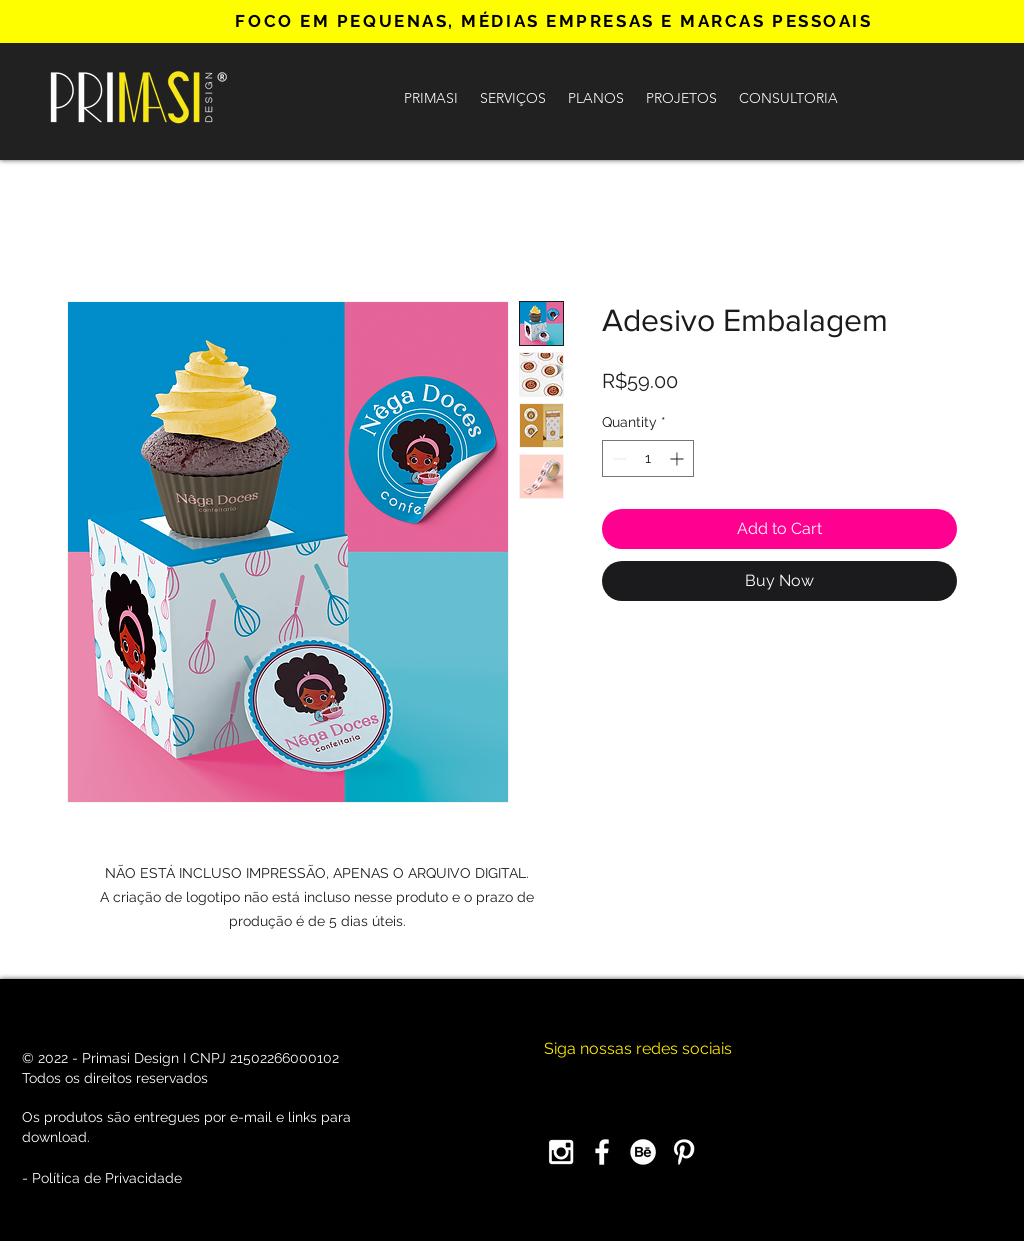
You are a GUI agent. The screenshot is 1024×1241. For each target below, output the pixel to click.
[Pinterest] (684, 1152)
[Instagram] (561, 1152)
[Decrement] (617, 458)
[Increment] (678, 458)
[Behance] (643, 1152)
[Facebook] (602, 1152)
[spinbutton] (648, 458)
